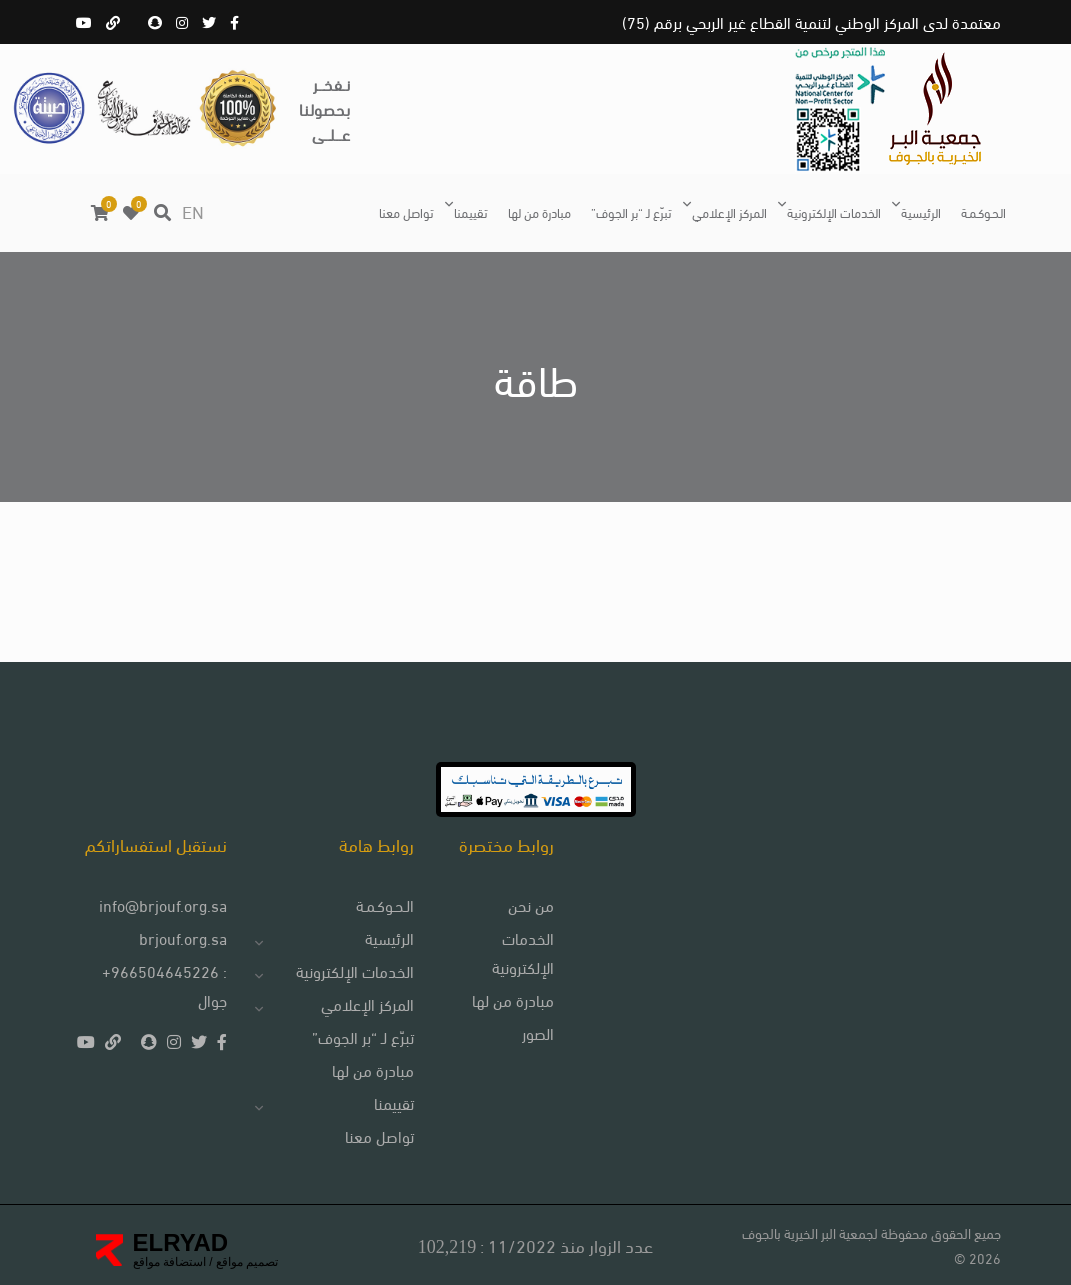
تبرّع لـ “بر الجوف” (631, 212)
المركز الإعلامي (729, 212)
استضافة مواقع (169, 1262)
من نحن (531, 904)
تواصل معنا (406, 212)
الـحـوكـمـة (983, 212)
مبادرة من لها (539, 212)
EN (193, 210)
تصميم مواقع (246, 1262)
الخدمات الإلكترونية (834, 212)
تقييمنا (471, 212)
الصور (538, 1032)
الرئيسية (921, 212)
